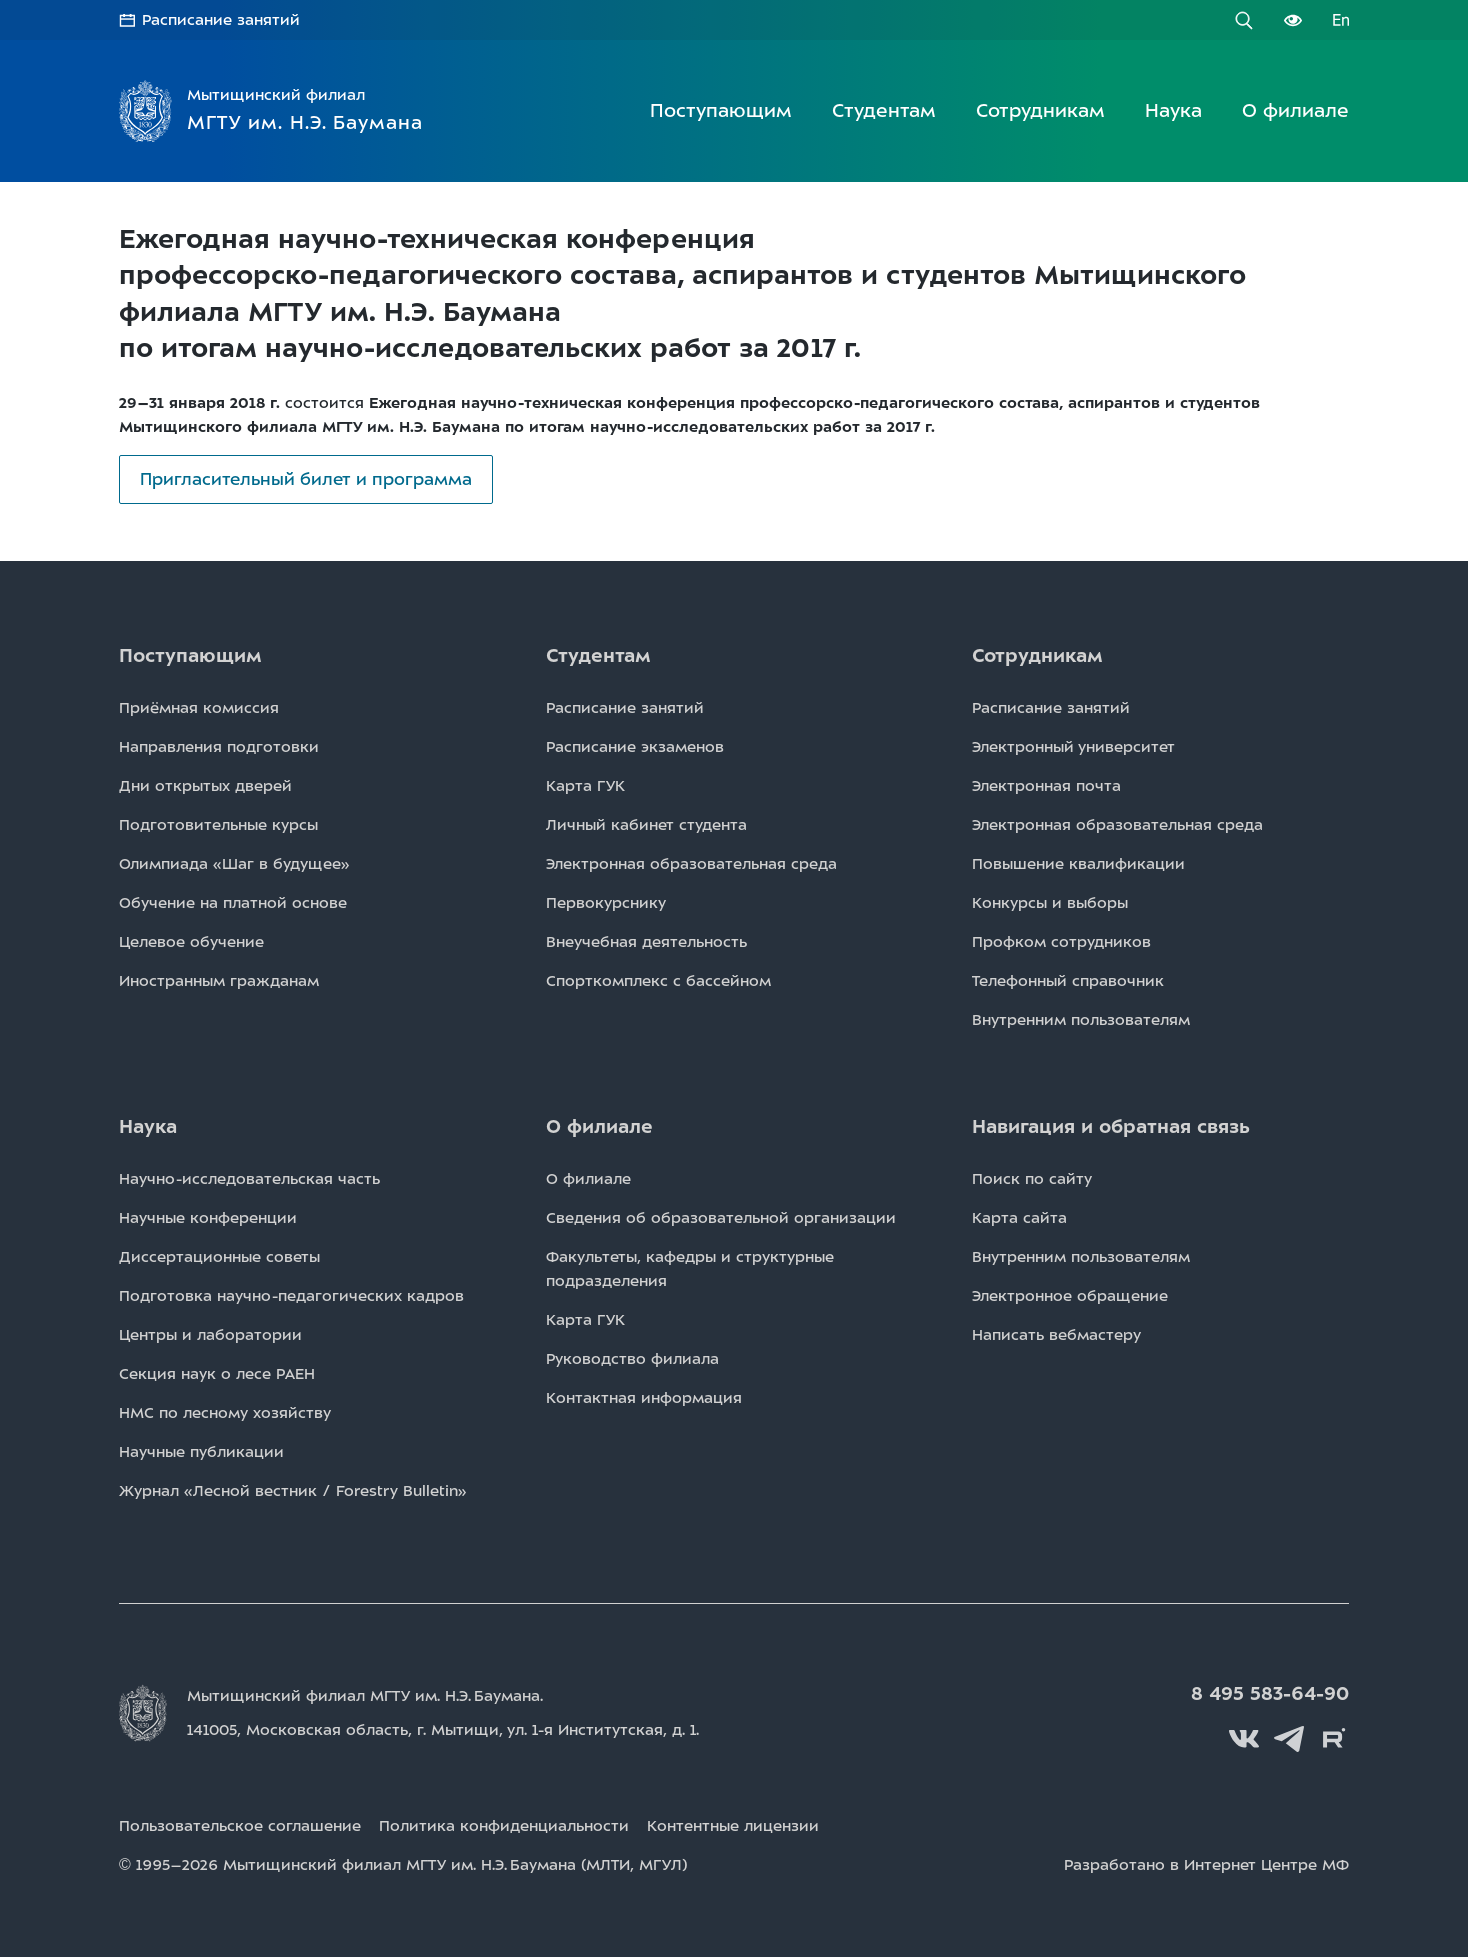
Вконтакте (1244, 1739)
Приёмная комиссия (199, 708)
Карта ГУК (585, 786)
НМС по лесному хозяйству (225, 1413)
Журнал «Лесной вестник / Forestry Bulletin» (293, 1491)
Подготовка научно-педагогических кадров (291, 1296)
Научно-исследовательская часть (249, 1179)
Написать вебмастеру (1056, 1335)
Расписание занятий (221, 20)
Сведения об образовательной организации (721, 1218)
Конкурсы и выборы (1050, 903)
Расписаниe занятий (625, 708)
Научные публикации (201, 1452)
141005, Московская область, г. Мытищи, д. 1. (443, 1730)
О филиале (1295, 110)
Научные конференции (208, 1218)
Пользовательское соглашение (240, 1826)
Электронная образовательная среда (691, 864)
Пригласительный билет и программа (306, 479)
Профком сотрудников (1061, 942)
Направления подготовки (219, 747)
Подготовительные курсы (218, 825)
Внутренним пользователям (1081, 1020)
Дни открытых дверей (205, 786)
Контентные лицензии (733, 1826)
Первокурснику (606, 903)
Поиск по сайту (1032, 1179)
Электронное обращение (1070, 1296)
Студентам (884, 110)
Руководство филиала (632, 1359)
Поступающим (721, 110)
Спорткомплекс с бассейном (658, 981)
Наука (1173, 110)
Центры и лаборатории (210, 1335)
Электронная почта (1046, 786)
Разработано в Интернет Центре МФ (1206, 1865)
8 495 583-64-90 (1270, 1694)
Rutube (1334, 1739)
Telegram (1289, 1739)
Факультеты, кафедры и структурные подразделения (690, 1269)
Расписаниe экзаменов (635, 747)
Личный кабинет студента (646, 825)
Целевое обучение (191, 942)
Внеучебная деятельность (646, 942)
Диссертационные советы (219, 1257)
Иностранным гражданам (219, 981)
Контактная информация (644, 1398)
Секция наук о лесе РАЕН (217, 1374)
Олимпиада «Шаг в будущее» (234, 864)
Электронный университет (1073, 747)
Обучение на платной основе (233, 903)
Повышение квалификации (1078, 864)
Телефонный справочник (1068, 981)
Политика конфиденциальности (504, 1826)
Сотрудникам (1040, 110)
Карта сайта (1019, 1218)
